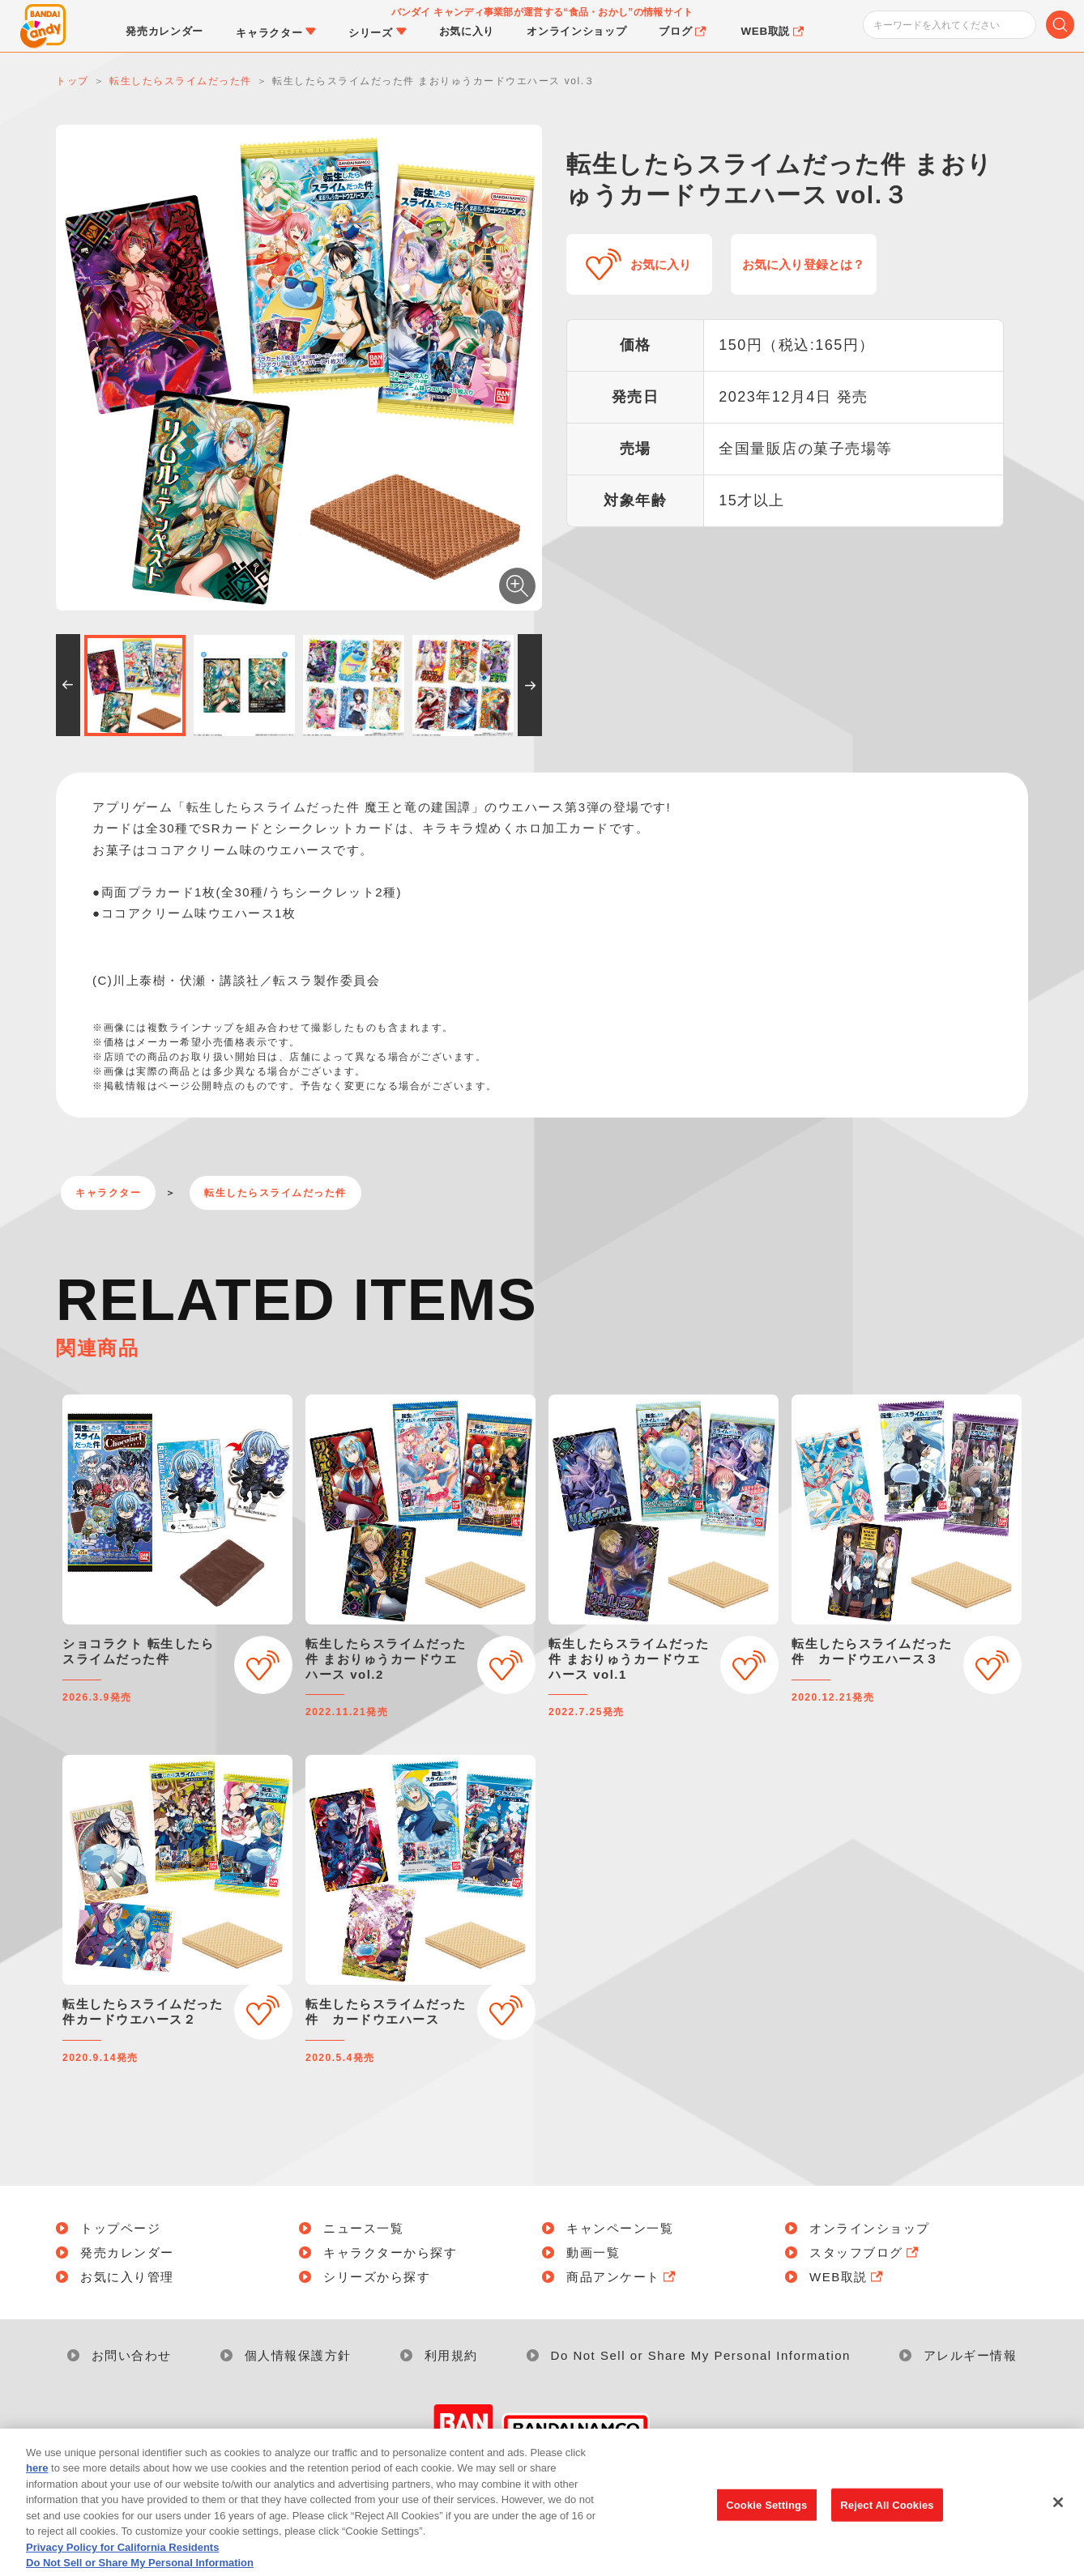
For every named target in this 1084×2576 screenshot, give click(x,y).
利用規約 (451, 2355)
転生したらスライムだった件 (275, 1193)
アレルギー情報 (971, 2355)
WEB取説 (847, 2277)
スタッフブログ (865, 2252)
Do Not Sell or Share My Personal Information (701, 2355)
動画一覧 (593, 2252)
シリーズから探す (376, 2277)
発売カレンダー (127, 2252)
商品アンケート (622, 2277)
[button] (68, 685)
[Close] (1058, 2524)
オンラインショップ (869, 2228)
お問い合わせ (132, 2355)
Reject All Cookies (886, 2527)
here (37, 2490)
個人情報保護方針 (298, 2355)
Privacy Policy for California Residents (122, 2569)
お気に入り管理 (127, 2277)
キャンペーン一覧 (619, 2228)
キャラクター (108, 1193)
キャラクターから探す (390, 2252)
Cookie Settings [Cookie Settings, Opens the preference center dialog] (766, 2527)
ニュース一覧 (363, 2228)
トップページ (120, 2228)
